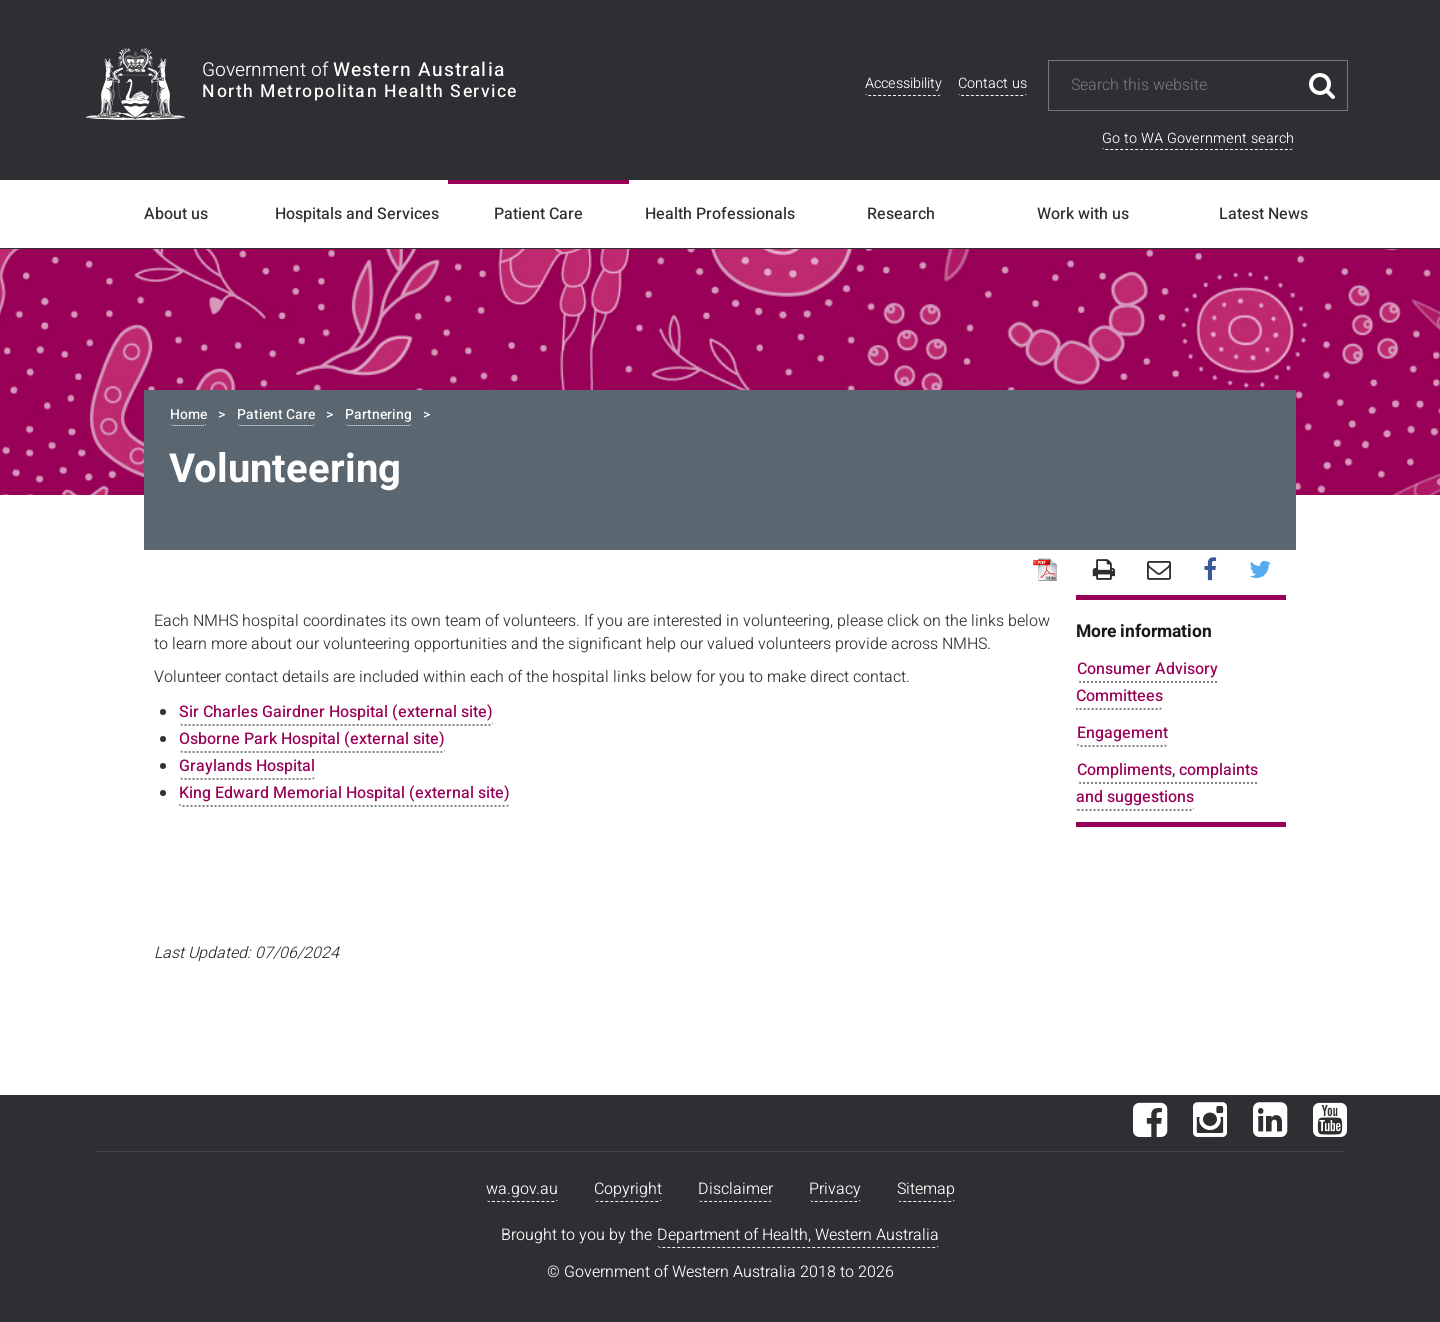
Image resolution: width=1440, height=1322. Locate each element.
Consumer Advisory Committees (1147, 682)
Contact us (992, 83)
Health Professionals (720, 214)
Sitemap (926, 1189)
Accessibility (903, 83)
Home (188, 414)
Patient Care (538, 214)
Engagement (1122, 733)
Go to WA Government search (1198, 138)
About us (176, 214)
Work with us (1083, 214)
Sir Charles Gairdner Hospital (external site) (336, 712)
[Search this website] (1183, 85)
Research (901, 214)
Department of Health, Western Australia (798, 1235)
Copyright (628, 1189)
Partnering (378, 414)
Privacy (835, 1189)
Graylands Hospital (247, 766)
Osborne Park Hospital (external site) (312, 739)
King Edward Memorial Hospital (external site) (344, 793)
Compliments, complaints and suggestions (1167, 783)
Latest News (1263, 214)
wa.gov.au (522, 1189)
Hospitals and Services (357, 214)
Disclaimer (735, 1189)
